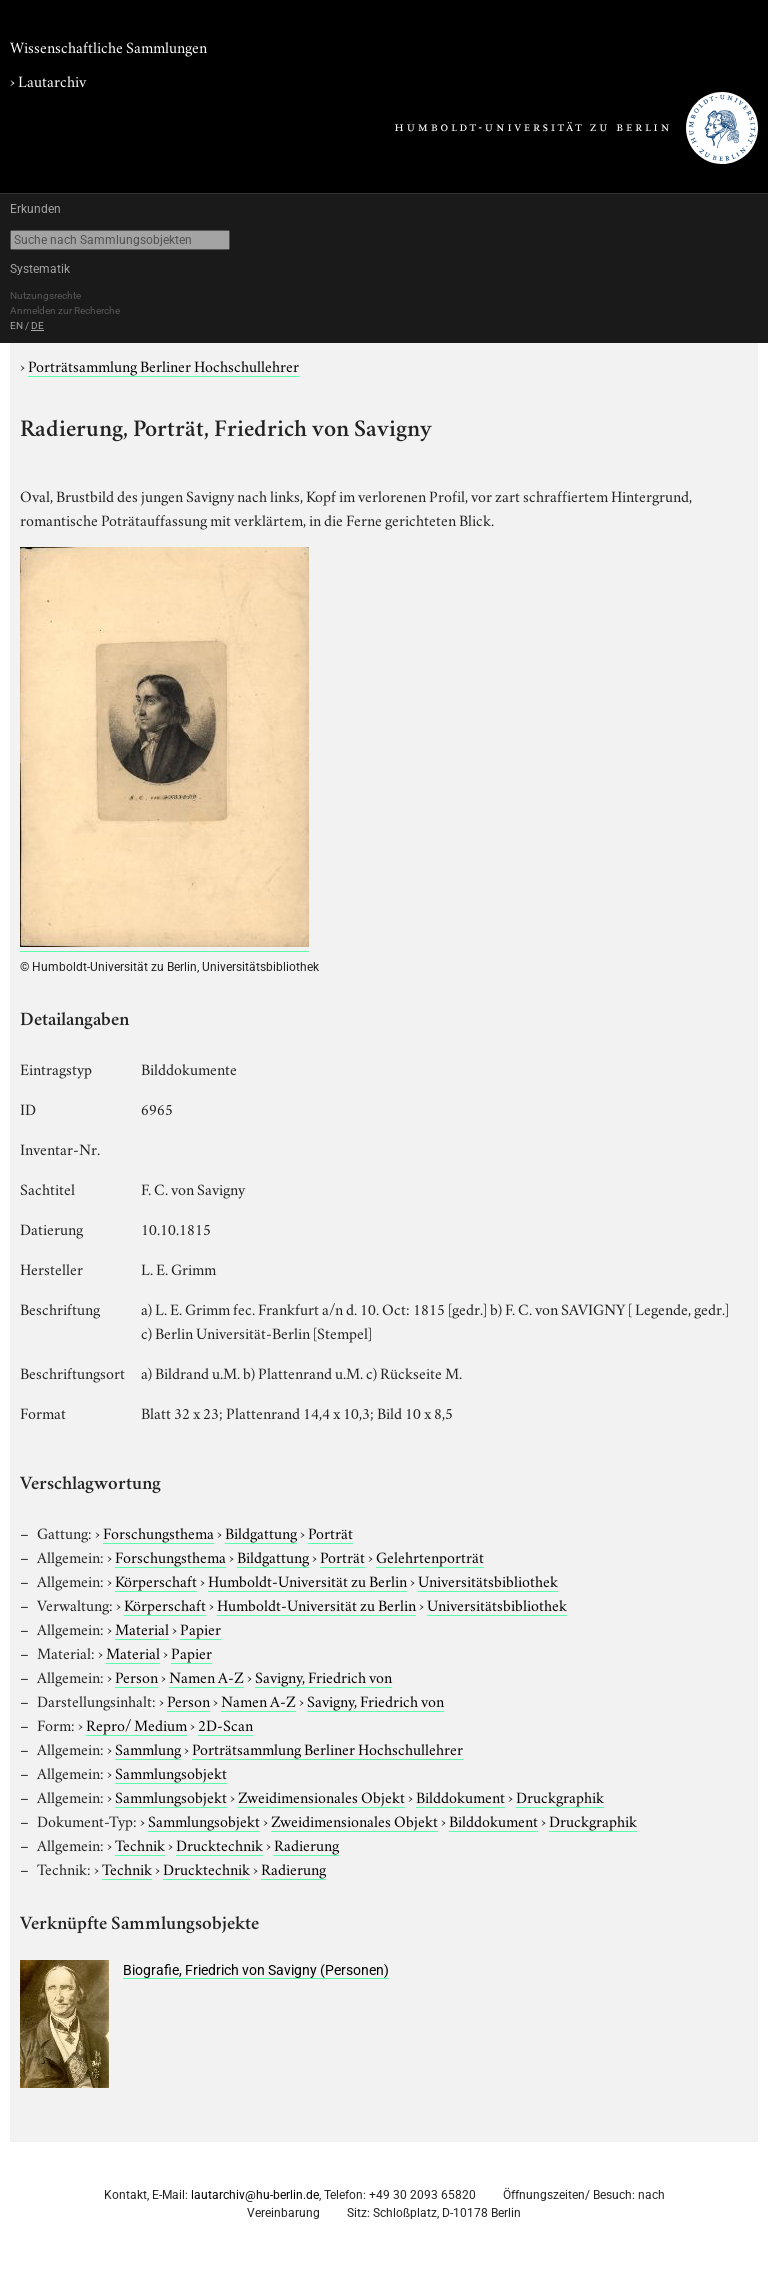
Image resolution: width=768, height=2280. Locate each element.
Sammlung (148, 1748)
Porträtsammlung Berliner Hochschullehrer (163, 365)
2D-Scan (225, 1724)
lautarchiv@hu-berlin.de (255, 2195)
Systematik (40, 269)
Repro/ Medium (136, 1724)
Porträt (330, 1532)
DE (37, 325)
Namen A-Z (206, 1676)
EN (16, 325)
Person (136, 1676)
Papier (200, 1628)
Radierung (306, 1844)
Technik (140, 1844)
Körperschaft (156, 1580)
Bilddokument (460, 1796)
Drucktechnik (219, 1844)
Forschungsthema (158, 1532)
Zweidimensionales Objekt (321, 1796)
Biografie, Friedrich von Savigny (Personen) (256, 1970)
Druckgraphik (560, 1796)
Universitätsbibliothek (488, 1580)
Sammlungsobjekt (171, 1772)
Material (142, 1628)
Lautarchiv (52, 80)
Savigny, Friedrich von (323, 1676)
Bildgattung (261, 1532)
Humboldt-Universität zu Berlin (307, 1580)
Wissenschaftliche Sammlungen (108, 46)
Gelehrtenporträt (430, 1556)
